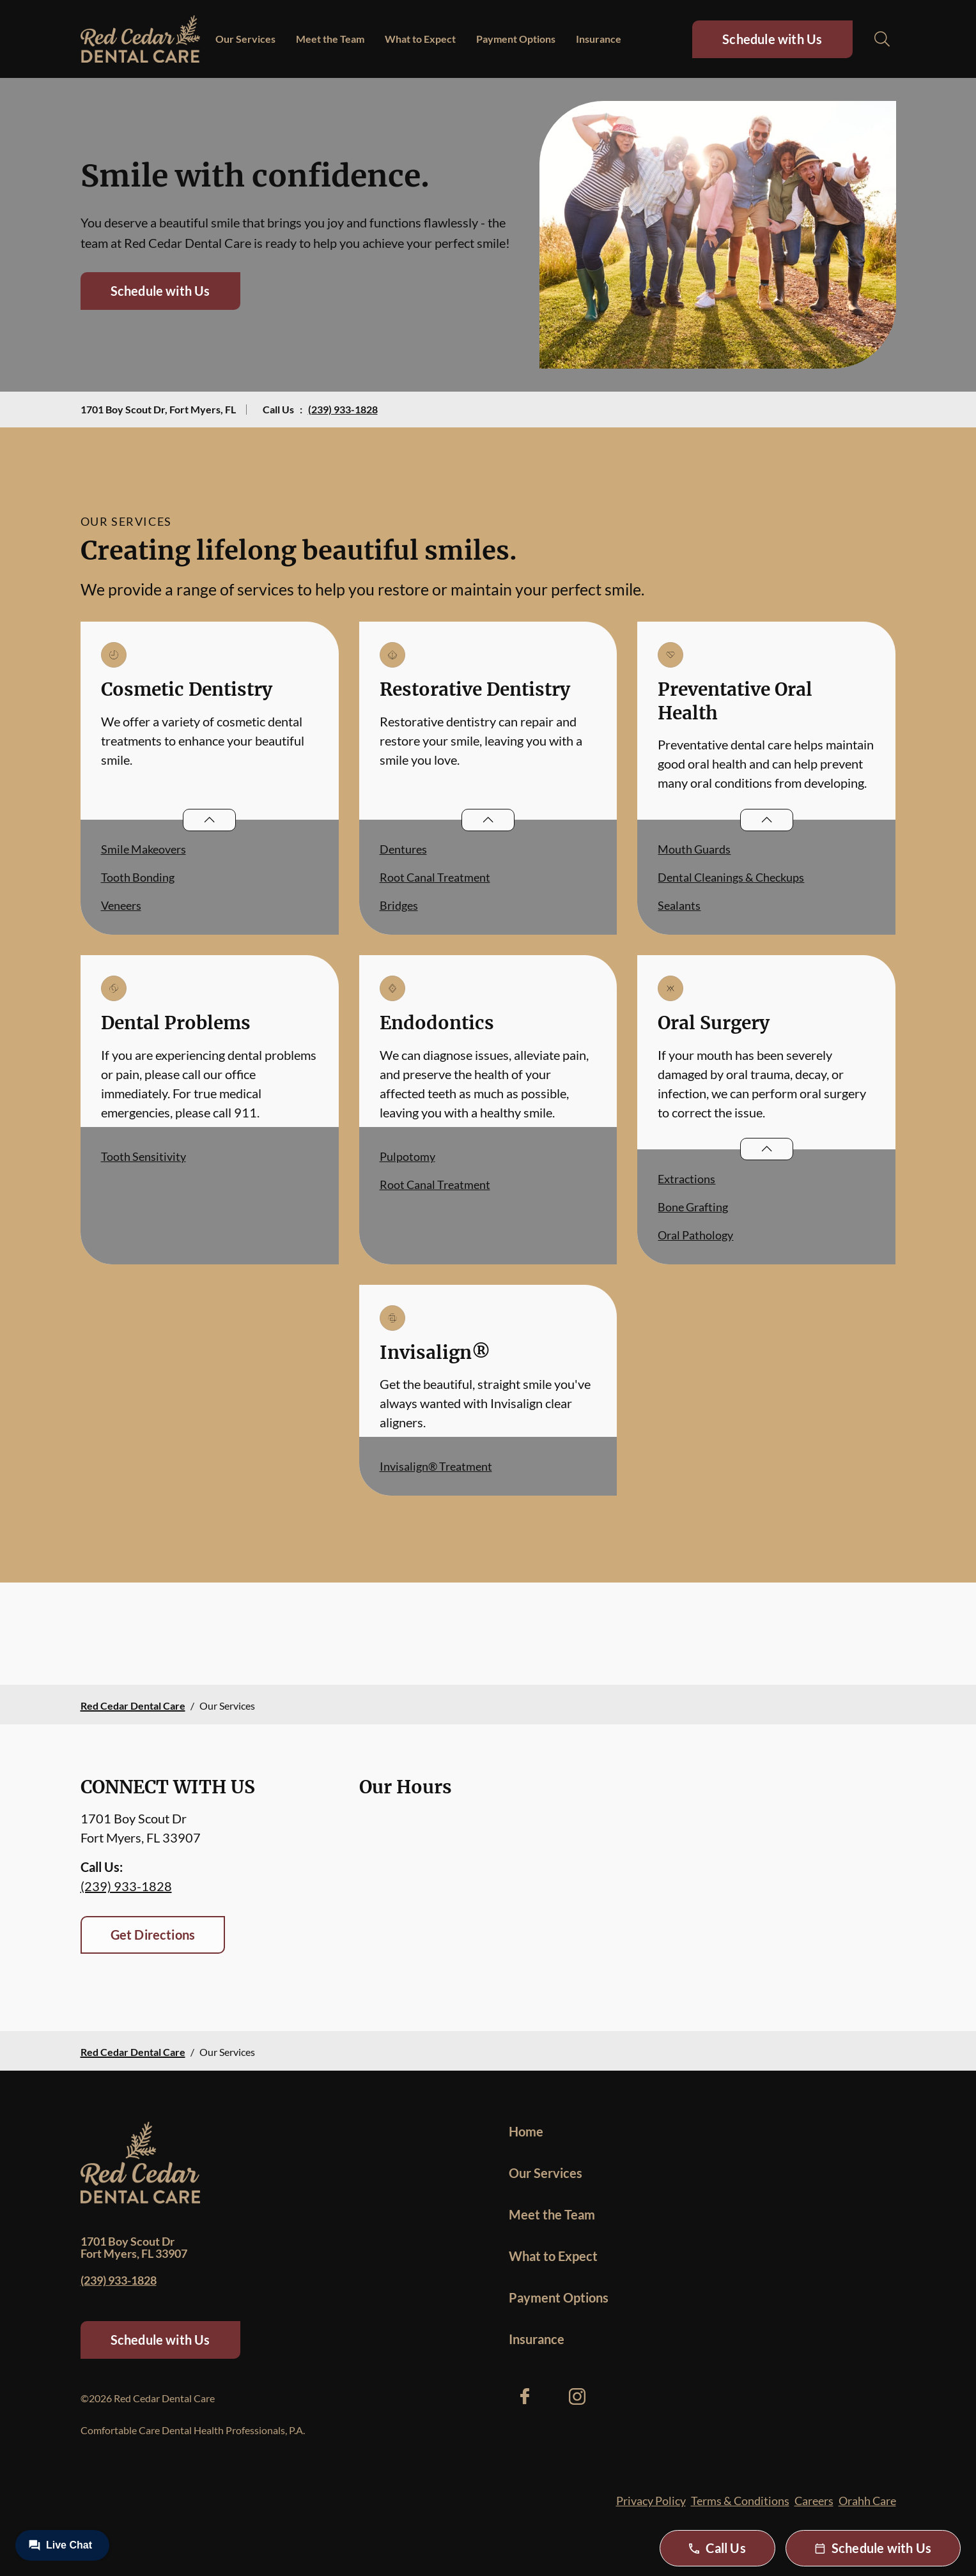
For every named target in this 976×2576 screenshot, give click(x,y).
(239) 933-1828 (343, 409)
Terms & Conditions (740, 2501)
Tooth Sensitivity (143, 1156)
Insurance (598, 39)
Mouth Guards (694, 849)
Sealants (679, 905)
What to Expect (420, 39)
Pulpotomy (407, 1156)
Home (526, 2131)
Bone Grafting (693, 1207)
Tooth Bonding (137, 877)
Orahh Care (867, 2501)
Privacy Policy (651, 2501)
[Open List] (209, 820)
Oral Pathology (695, 1235)
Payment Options (515, 39)
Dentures (403, 849)
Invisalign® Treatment (436, 1466)
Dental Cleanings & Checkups (731, 877)
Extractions (686, 1179)
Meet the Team (330, 39)
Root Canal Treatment (435, 877)
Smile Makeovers (143, 849)
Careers (813, 2501)
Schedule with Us (772, 39)
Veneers (121, 905)
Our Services (245, 39)
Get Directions (153, 1934)
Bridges (399, 905)
